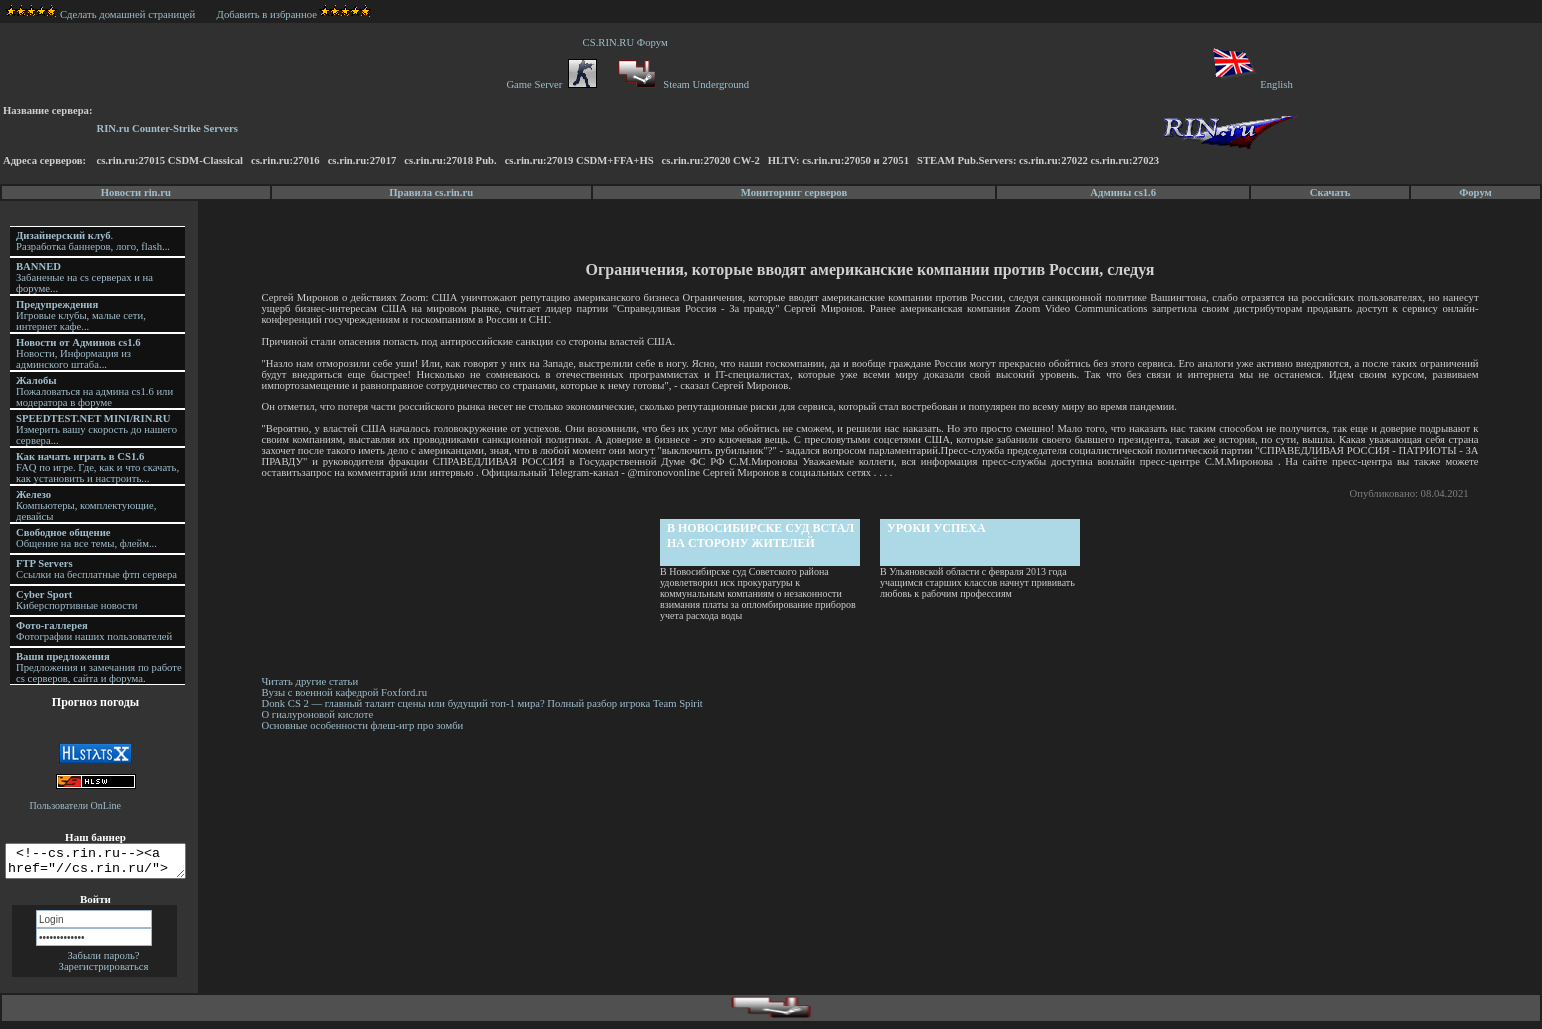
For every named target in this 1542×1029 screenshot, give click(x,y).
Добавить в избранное (267, 14)
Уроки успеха (937, 528)
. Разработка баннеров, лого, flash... (93, 241)
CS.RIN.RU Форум (628, 42)
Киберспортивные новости (76, 600)
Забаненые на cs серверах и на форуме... (84, 277)
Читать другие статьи (312, 681)
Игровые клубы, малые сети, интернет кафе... (81, 315)
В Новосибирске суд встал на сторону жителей (761, 535)
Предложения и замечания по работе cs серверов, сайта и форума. (99, 667)
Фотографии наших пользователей (94, 631)
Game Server (551, 84)
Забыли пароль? (103, 961)
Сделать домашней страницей (100, 14)
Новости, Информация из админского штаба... (78, 353)
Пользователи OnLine (76, 805)
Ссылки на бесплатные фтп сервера (96, 569)
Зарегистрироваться (104, 972)
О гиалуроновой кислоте (320, 714)
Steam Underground (681, 84)
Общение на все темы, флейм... (86, 538)
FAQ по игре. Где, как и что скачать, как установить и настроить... (97, 467)
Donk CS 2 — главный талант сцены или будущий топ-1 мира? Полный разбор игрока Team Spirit (484, 703)
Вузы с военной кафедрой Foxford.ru (347, 692)
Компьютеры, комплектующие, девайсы (86, 505)
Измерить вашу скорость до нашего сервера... (96, 429)
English (1251, 84)
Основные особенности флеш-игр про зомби (365, 725)
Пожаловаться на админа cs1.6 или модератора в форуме (94, 391)
